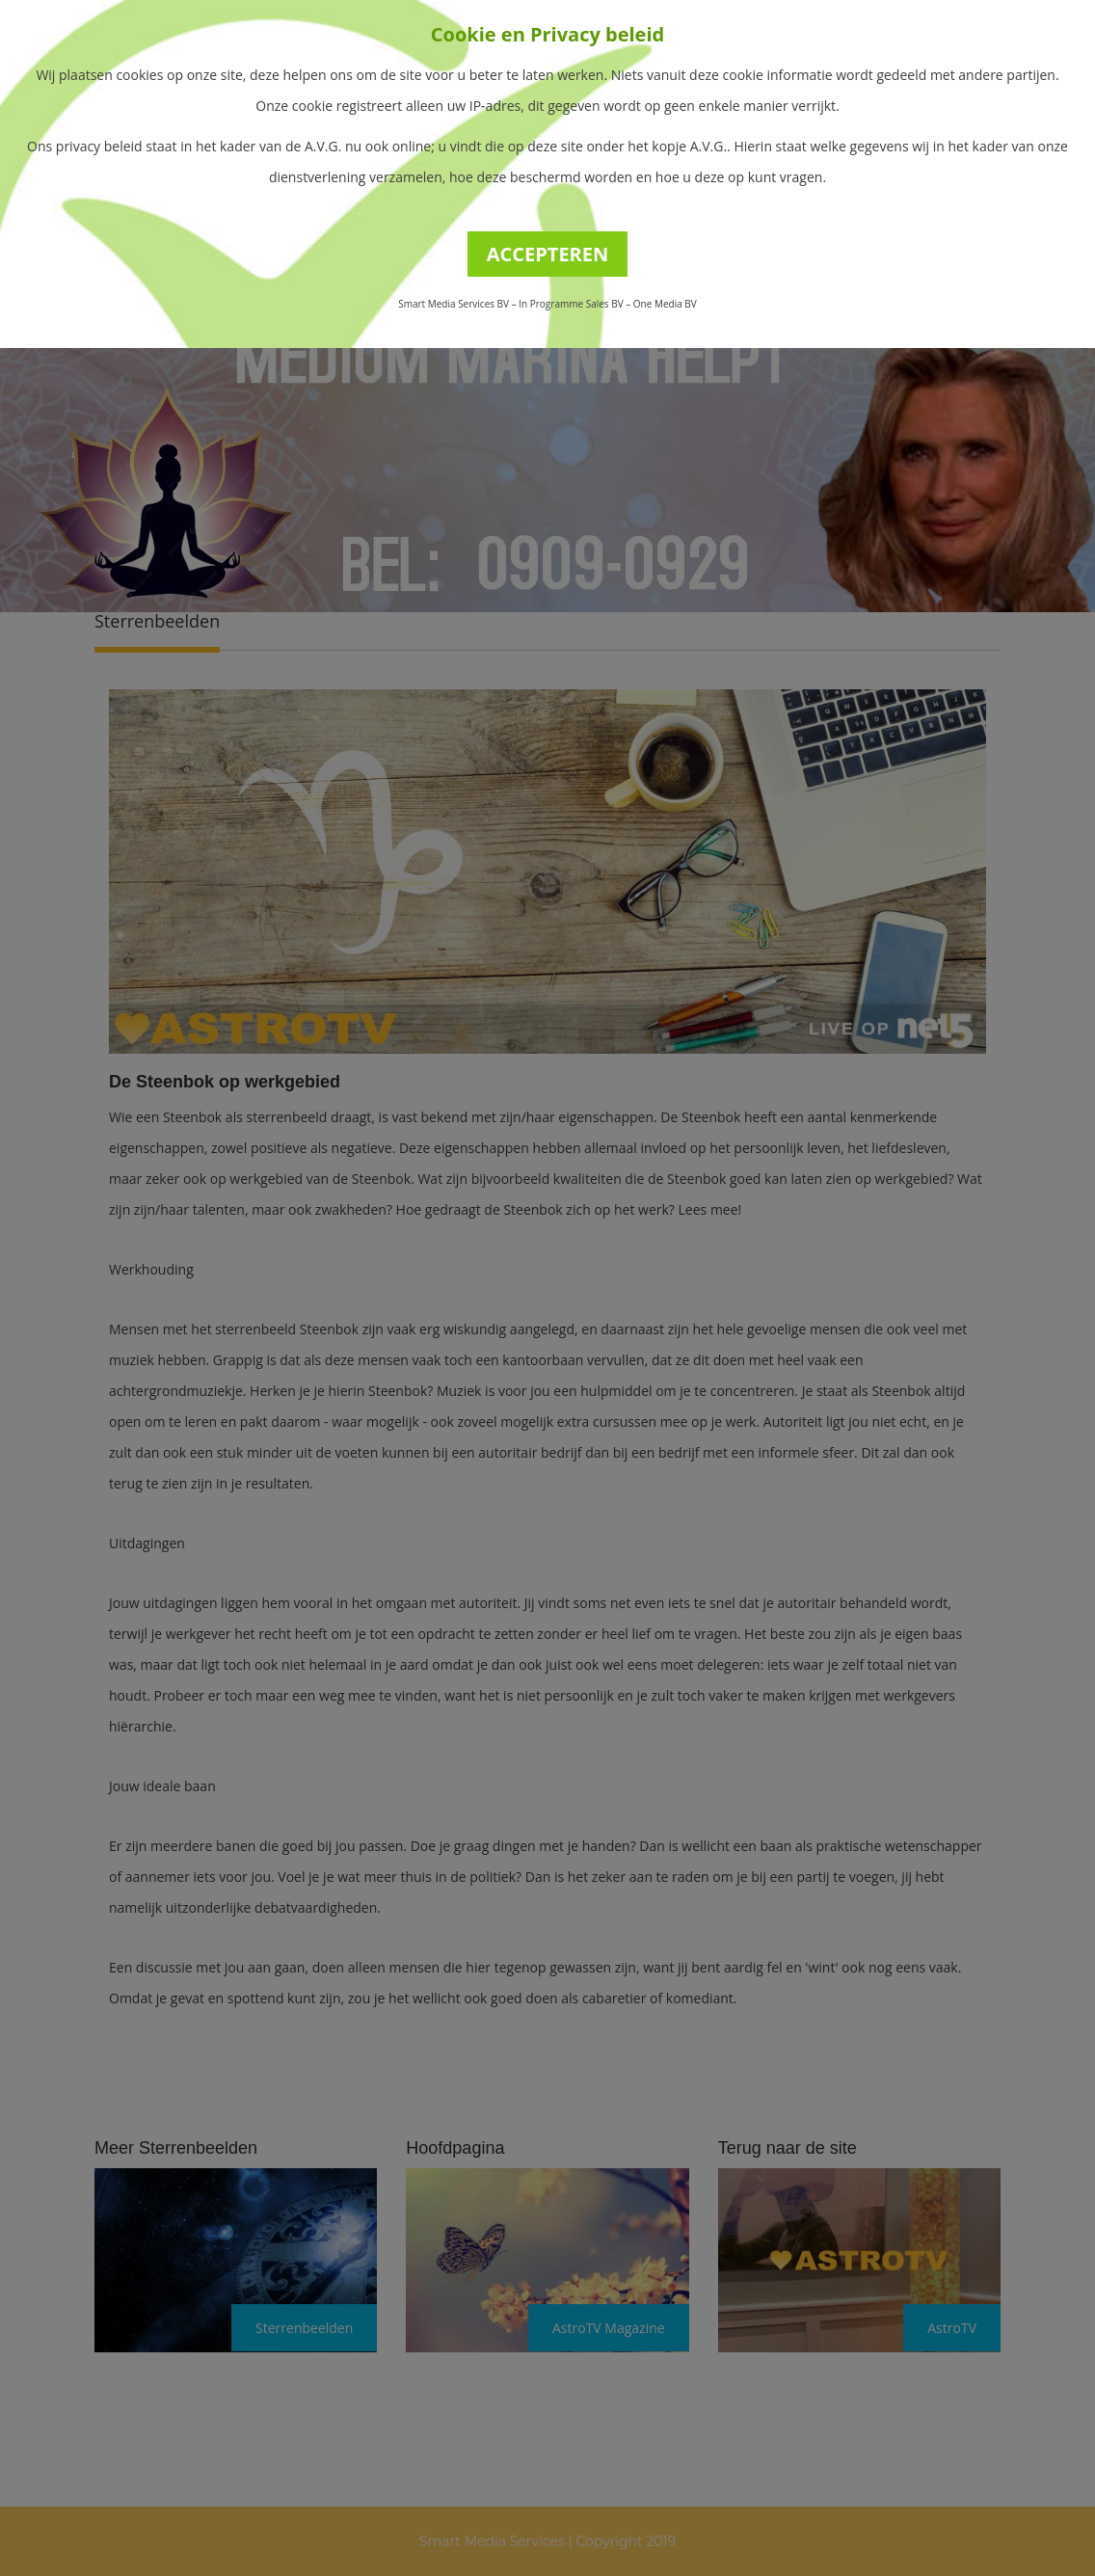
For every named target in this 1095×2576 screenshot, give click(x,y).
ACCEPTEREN (548, 254)
